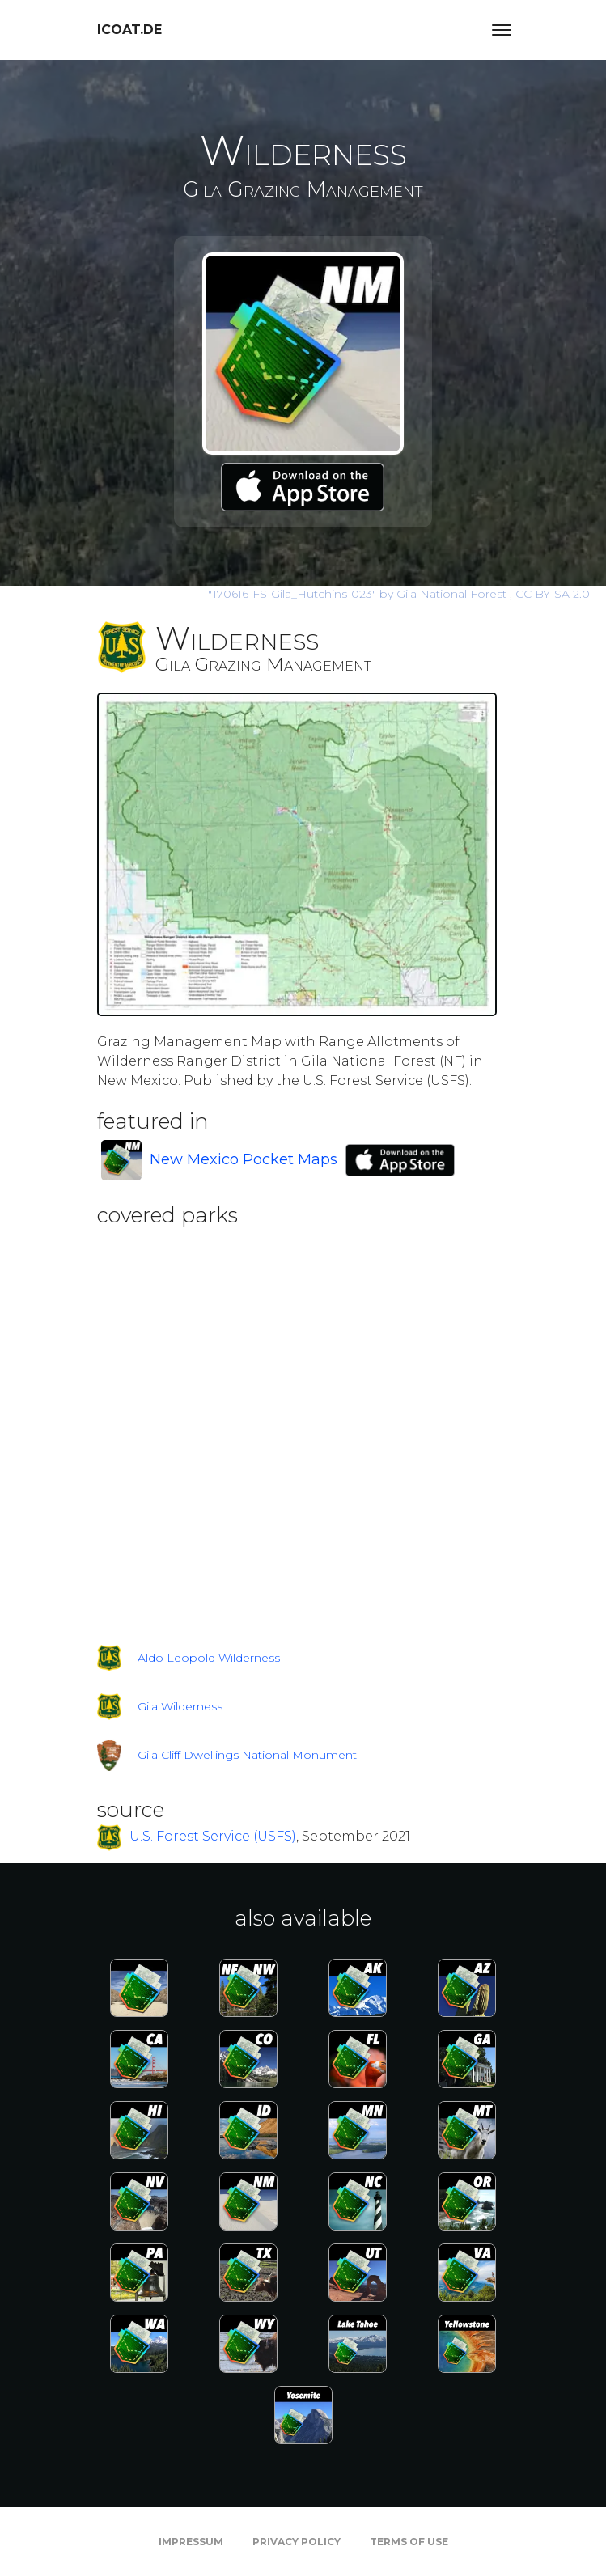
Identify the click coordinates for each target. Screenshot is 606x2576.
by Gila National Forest (359, 594)
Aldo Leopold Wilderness (209, 1657)
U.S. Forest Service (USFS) (212, 1837)
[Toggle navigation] (501, 30)
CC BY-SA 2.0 (552, 594)
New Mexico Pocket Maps (243, 1159)
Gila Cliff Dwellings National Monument (247, 1755)
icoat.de (129, 29)
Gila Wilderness (180, 1706)
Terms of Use (409, 2542)
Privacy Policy (296, 2542)
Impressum (191, 2542)
